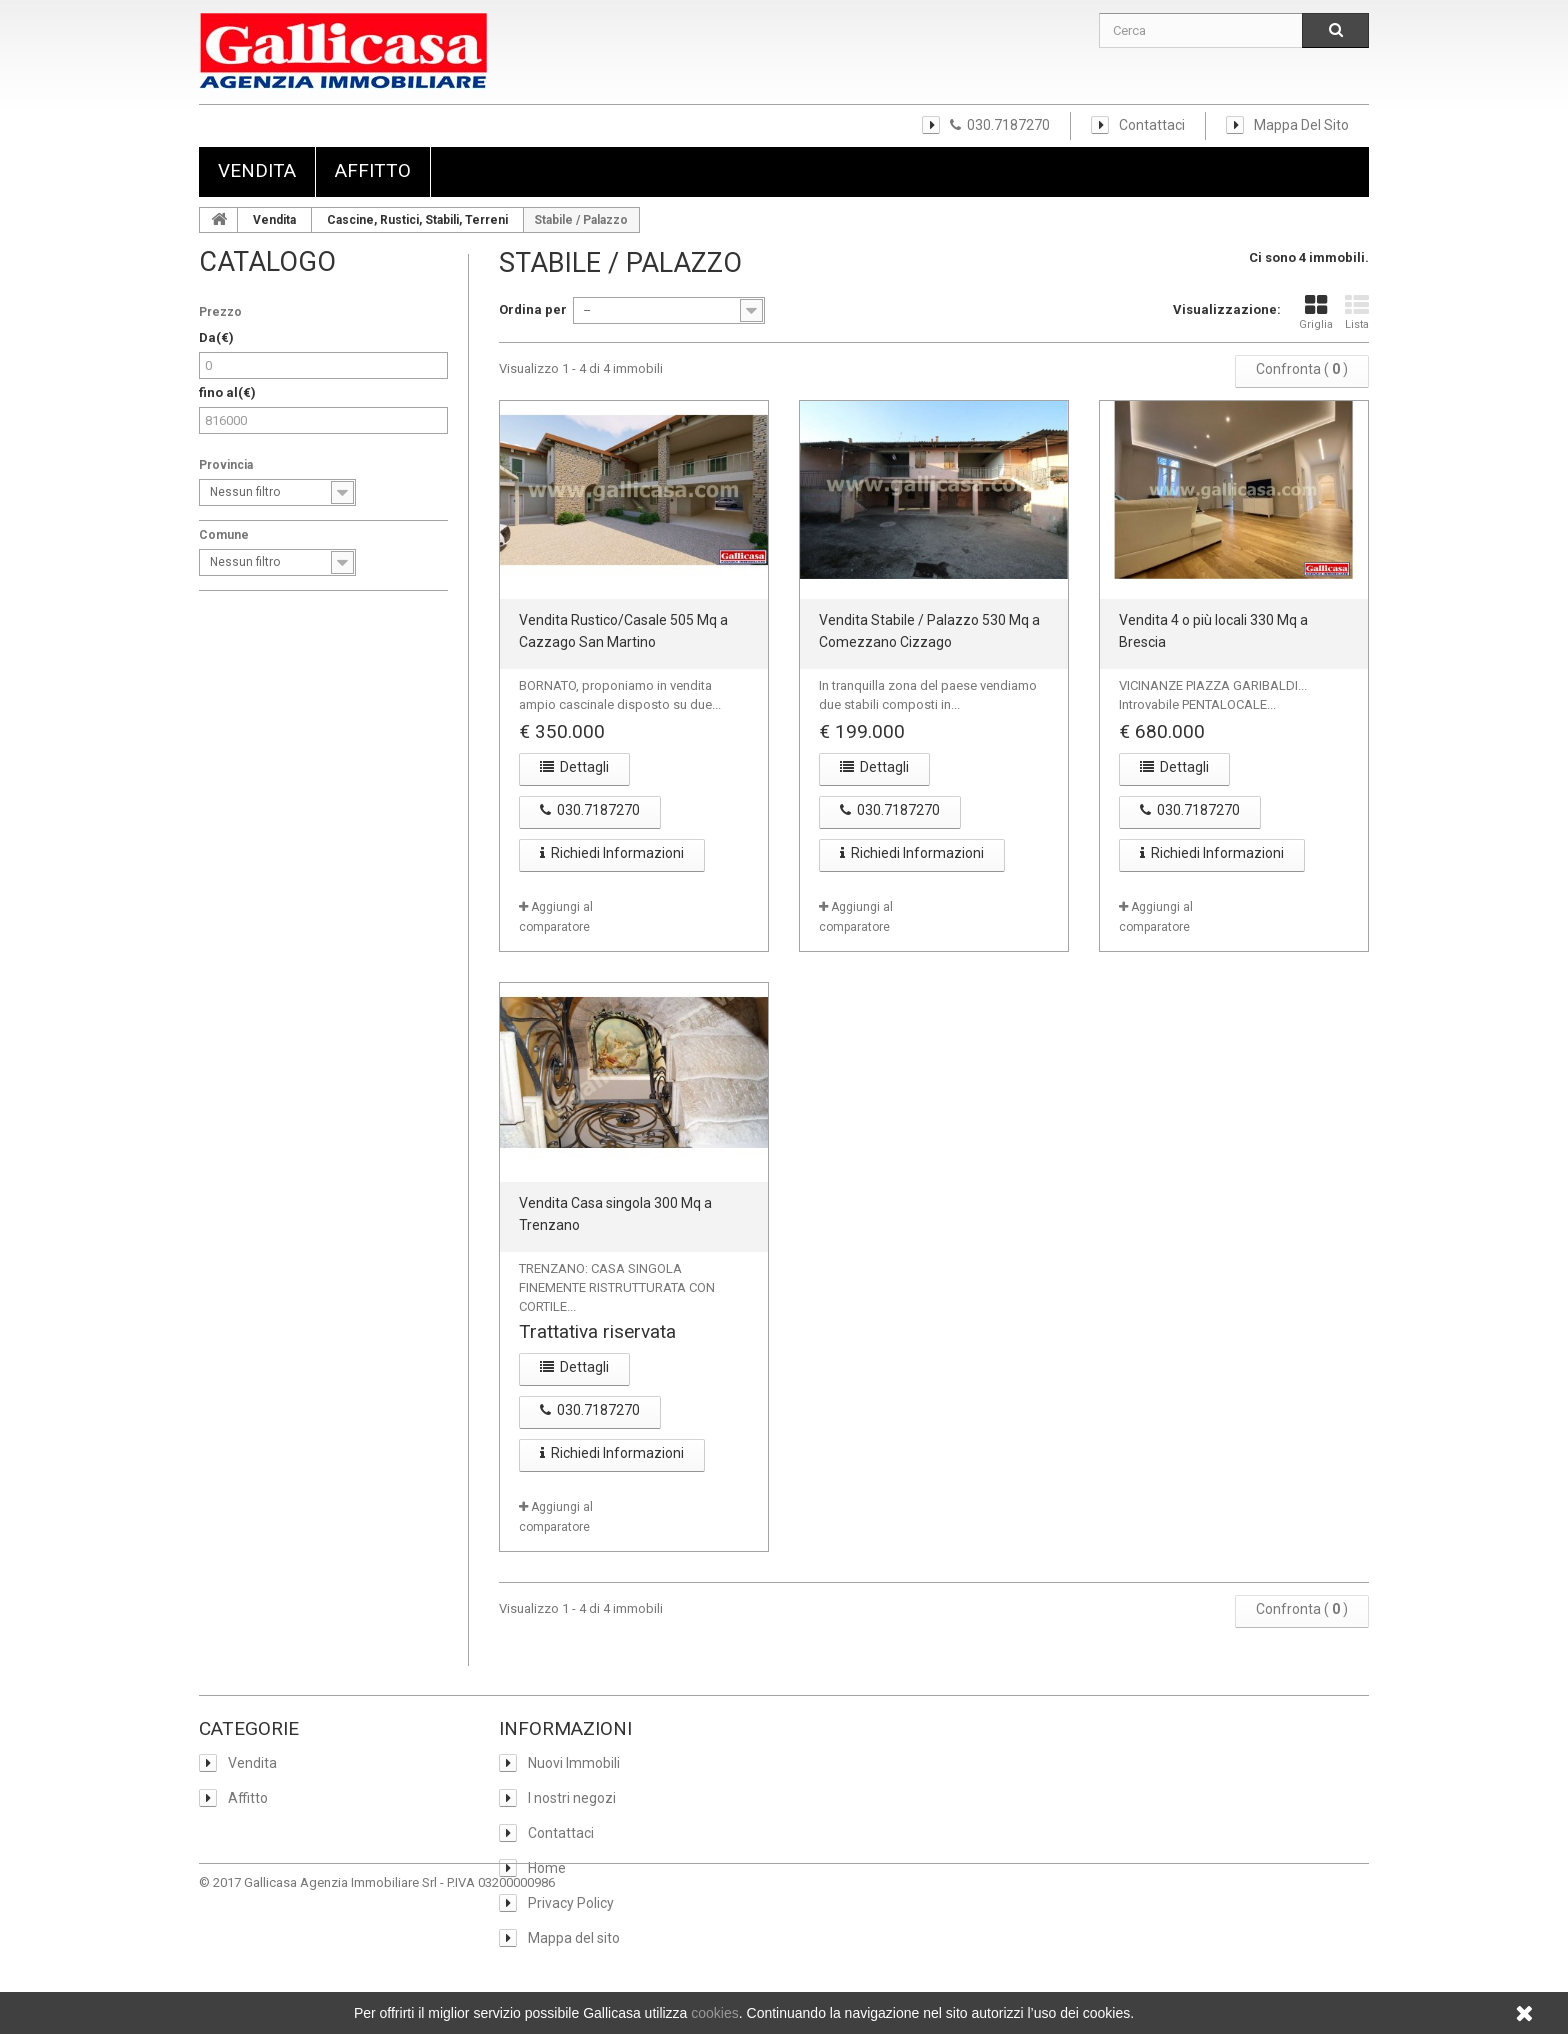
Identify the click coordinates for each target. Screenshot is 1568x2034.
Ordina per (533, 309)
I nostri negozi (570, 1798)
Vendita (257, 170)
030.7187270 (1000, 125)
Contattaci (1152, 125)
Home (545, 1868)
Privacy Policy (569, 1903)
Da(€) (216, 337)
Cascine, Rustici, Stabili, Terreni (417, 220)
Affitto (373, 170)
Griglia (1316, 312)
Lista (1357, 312)
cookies (714, 2013)
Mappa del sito (1301, 125)
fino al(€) (227, 392)
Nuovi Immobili (572, 1763)
